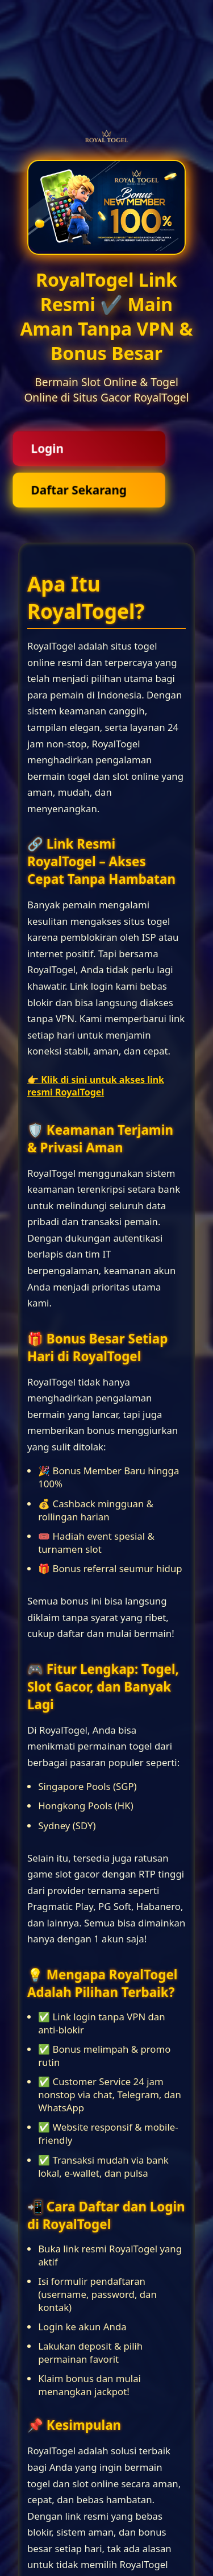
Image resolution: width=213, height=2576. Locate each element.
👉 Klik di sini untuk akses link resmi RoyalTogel (95, 1085)
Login (47, 448)
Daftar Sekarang (79, 490)
